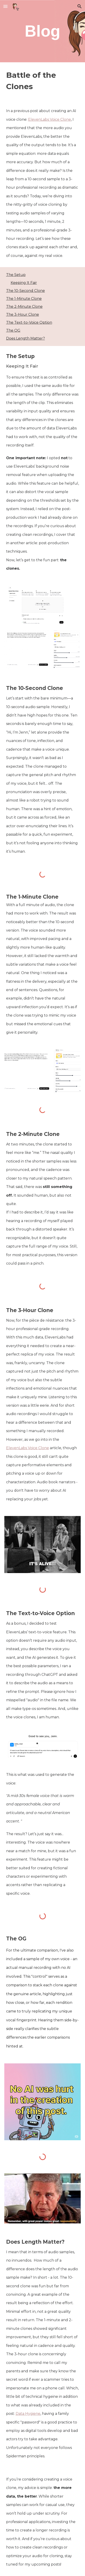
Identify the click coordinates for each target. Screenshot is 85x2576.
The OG (13, 330)
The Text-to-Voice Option (29, 322)
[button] (5, 6)
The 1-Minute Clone (24, 298)
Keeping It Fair (24, 283)
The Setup (16, 275)
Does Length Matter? (25, 338)
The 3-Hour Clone (22, 314)
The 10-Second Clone (25, 290)
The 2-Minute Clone (24, 306)
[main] (42, 31)
